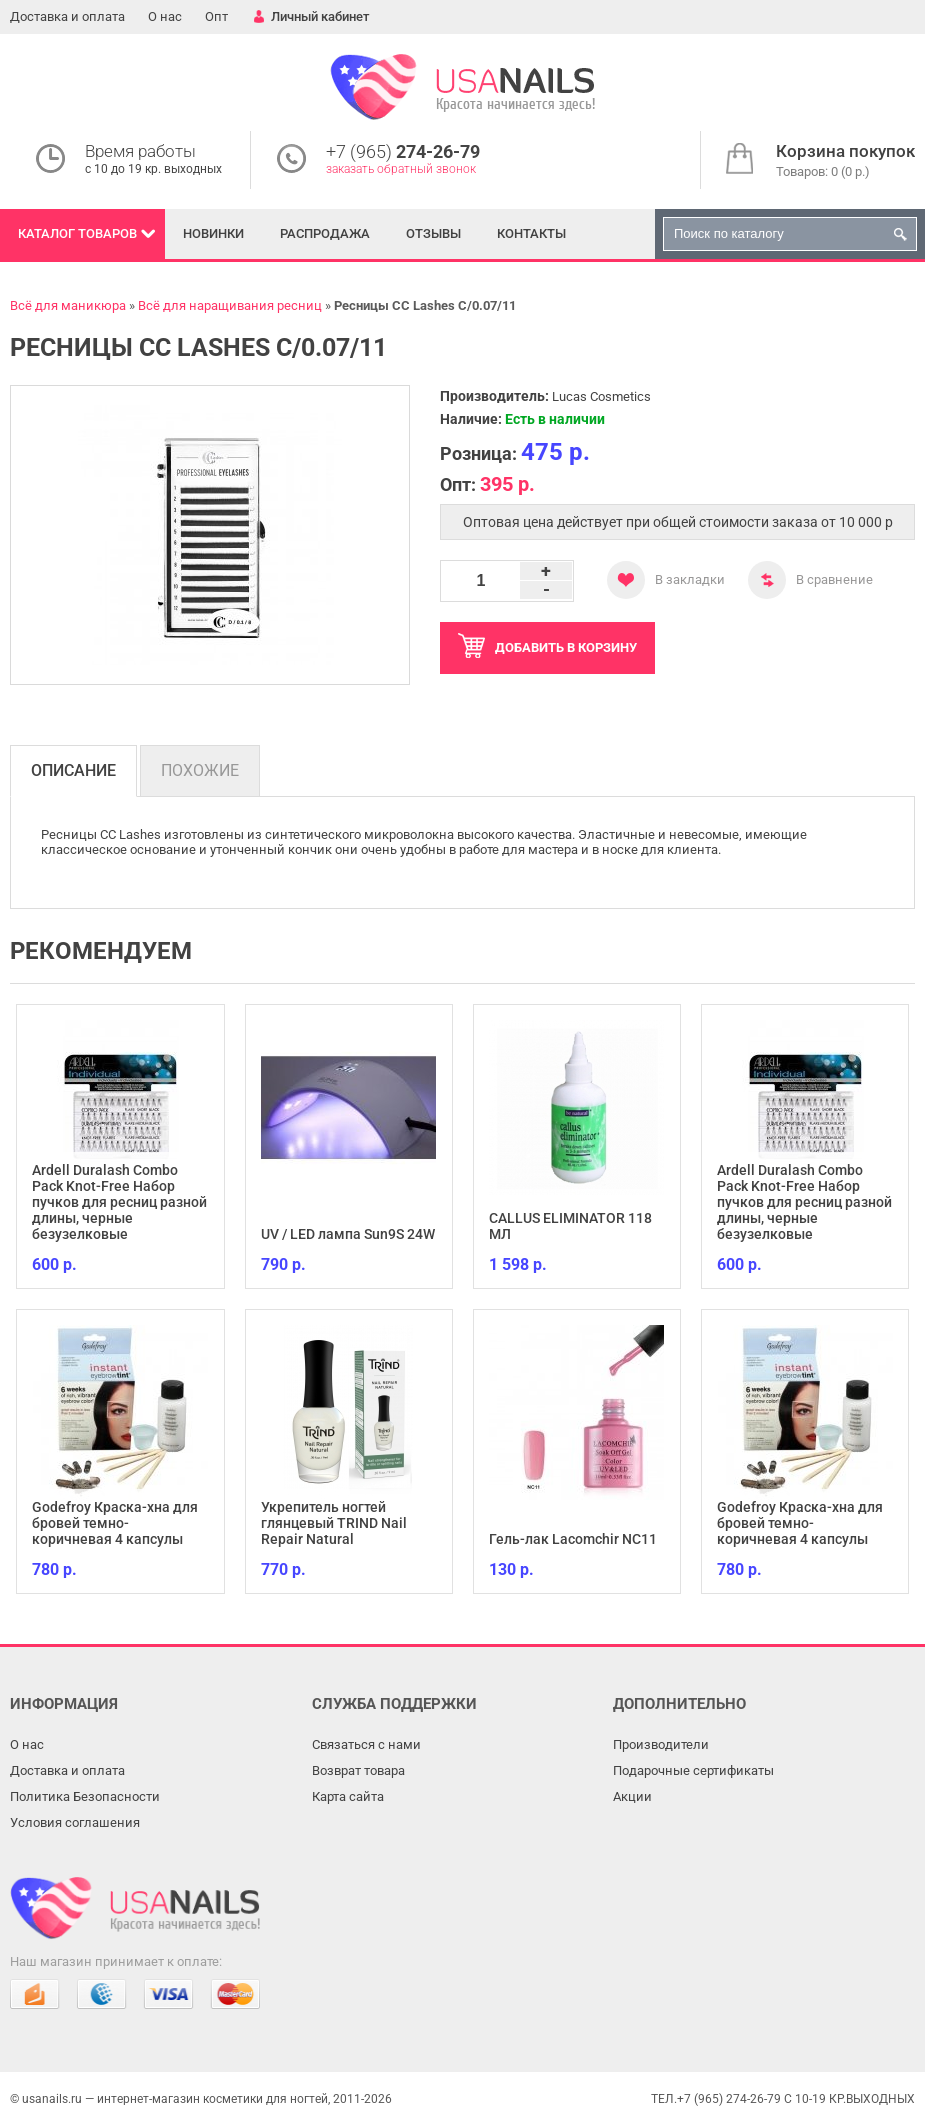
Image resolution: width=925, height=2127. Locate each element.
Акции (632, 1796)
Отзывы (433, 233)
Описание (73, 770)
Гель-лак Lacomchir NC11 (573, 1539)
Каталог (77, 233)
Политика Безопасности (85, 1796)
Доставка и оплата (67, 16)
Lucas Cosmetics (601, 396)
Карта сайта (348, 1796)
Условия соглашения (75, 1822)
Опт (216, 16)
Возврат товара (358, 1770)
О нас (165, 16)
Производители (661, 1744)
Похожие (200, 770)
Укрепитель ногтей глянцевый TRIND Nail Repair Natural (334, 1523)
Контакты (531, 233)
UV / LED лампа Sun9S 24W (348, 1234)
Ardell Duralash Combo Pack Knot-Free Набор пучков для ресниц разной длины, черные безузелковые (119, 1202)
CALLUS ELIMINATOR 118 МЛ (570, 1226)
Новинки (213, 233)
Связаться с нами (366, 1744)
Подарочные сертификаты (693, 1770)
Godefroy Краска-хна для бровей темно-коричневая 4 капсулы (115, 1523)
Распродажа (325, 233)
